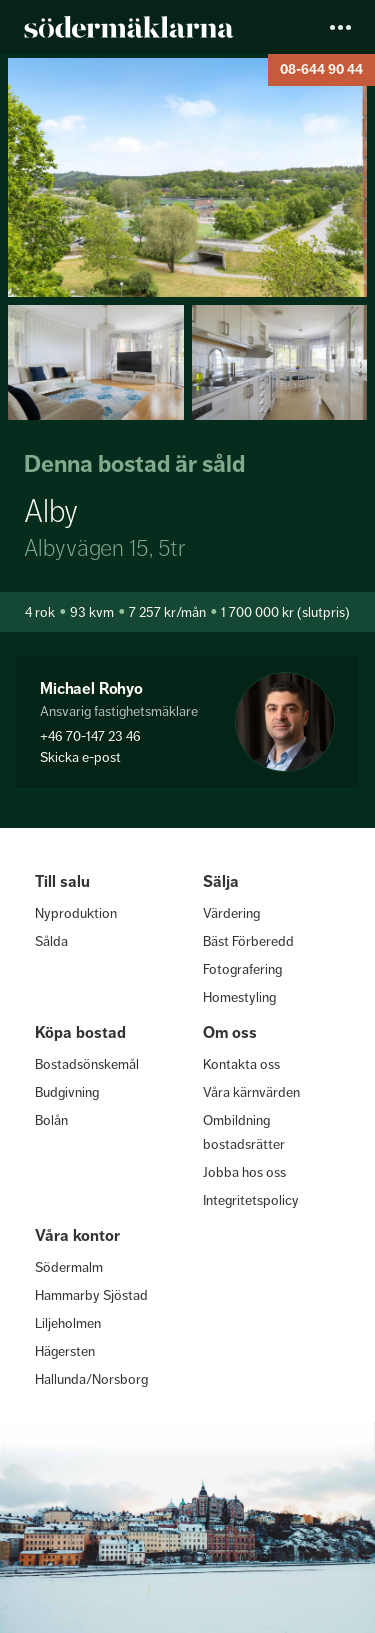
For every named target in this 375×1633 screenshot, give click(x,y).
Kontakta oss (241, 1064)
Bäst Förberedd (248, 941)
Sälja (221, 881)
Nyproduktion (76, 913)
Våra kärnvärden (251, 1092)
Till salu (62, 881)
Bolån (51, 1120)
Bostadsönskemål (87, 1064)
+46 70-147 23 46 (90, 736)
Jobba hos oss (244, 1172)
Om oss (230, 1032)
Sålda (51, 941)
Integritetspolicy (251, 1200)
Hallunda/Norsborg (91, 1379)
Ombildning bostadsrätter (244, 1132)
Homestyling (239, 997)
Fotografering (242, 969)
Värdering (231, 913)
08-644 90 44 (321, 69)
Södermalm (69, 1267)
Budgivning (67, 1092)
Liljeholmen (68, 1323)
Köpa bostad (80, 1032)
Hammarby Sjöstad (91, 1295)
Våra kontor (77, 1235)
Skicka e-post (80, 757)
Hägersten (65, 1351)
